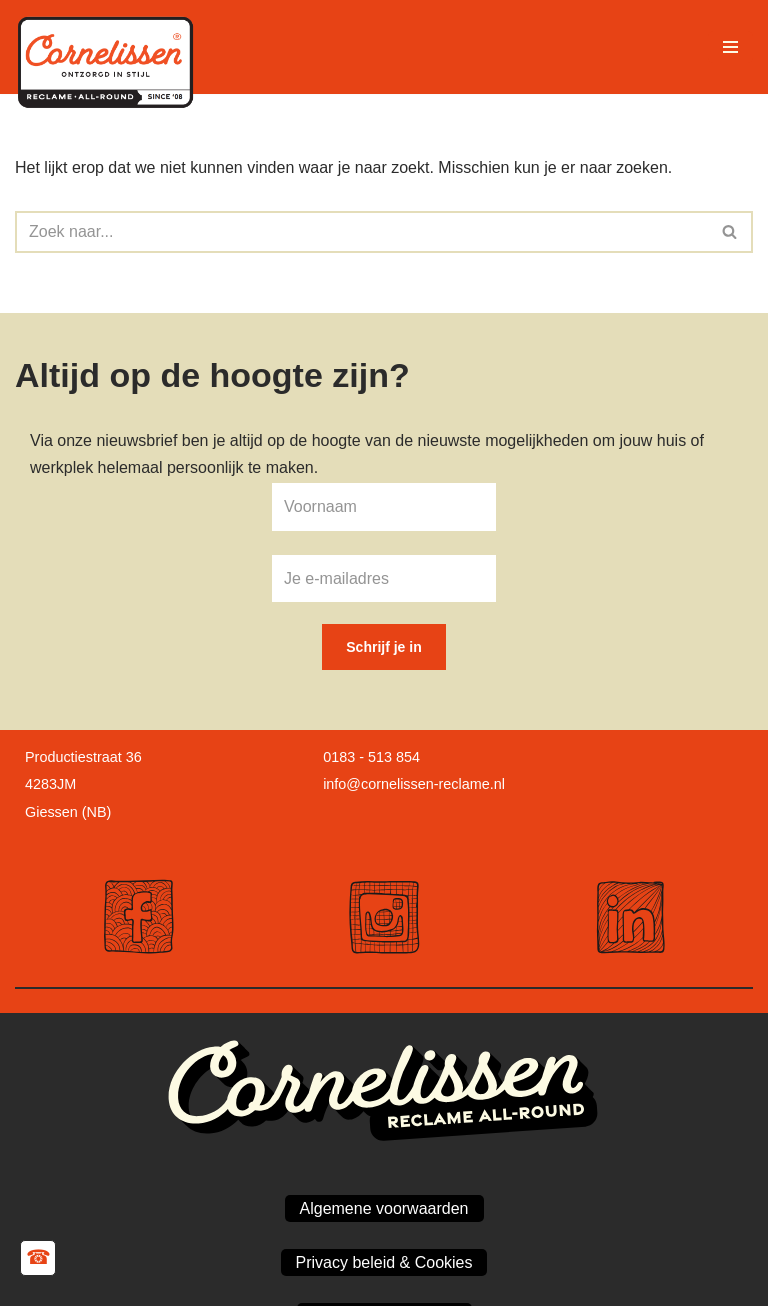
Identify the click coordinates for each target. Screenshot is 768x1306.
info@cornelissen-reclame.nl (414, 784)
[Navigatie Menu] (730, 47)
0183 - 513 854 (371, 757)
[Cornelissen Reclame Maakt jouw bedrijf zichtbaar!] (110, 47)
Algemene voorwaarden (384, 1208)
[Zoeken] (361, 232)
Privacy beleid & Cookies (384, 1262)
